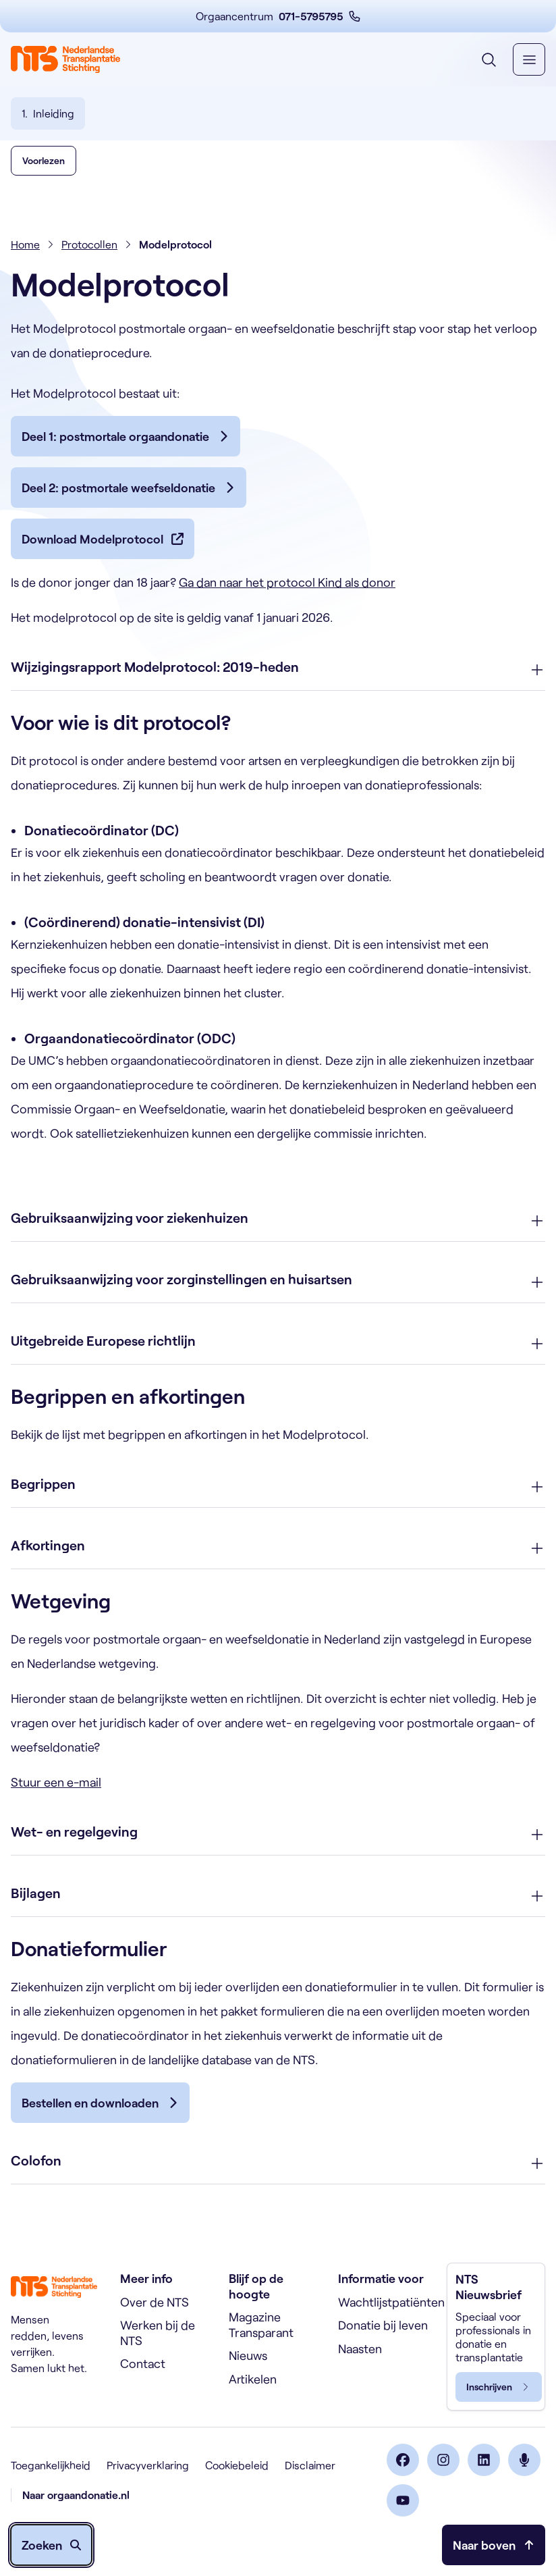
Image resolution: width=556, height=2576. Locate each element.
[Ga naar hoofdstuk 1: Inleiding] (48, 113)
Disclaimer (310, 2465)
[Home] (65, 59)
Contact (142, 2363)
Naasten (360, 2348)
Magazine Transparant (261, 2324)
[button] (43, 182)
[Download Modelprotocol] (102, 560)
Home (25, 265)
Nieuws (248, 2355)
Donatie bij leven (383, 2324)
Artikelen (253, 2378)
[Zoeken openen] (51, 2545)
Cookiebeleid (237, 2465)
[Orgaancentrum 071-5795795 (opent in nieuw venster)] (278, 16)
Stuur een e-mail (56, 1803)
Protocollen (89, 265)
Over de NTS (154, 2301)
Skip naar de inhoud (0, 0)
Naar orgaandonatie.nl (76, 2494)
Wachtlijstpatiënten (391, 2301)
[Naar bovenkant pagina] (493, 2545)
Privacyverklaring (148, 2465)
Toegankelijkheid (50, 2465)
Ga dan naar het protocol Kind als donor (287, 603)
